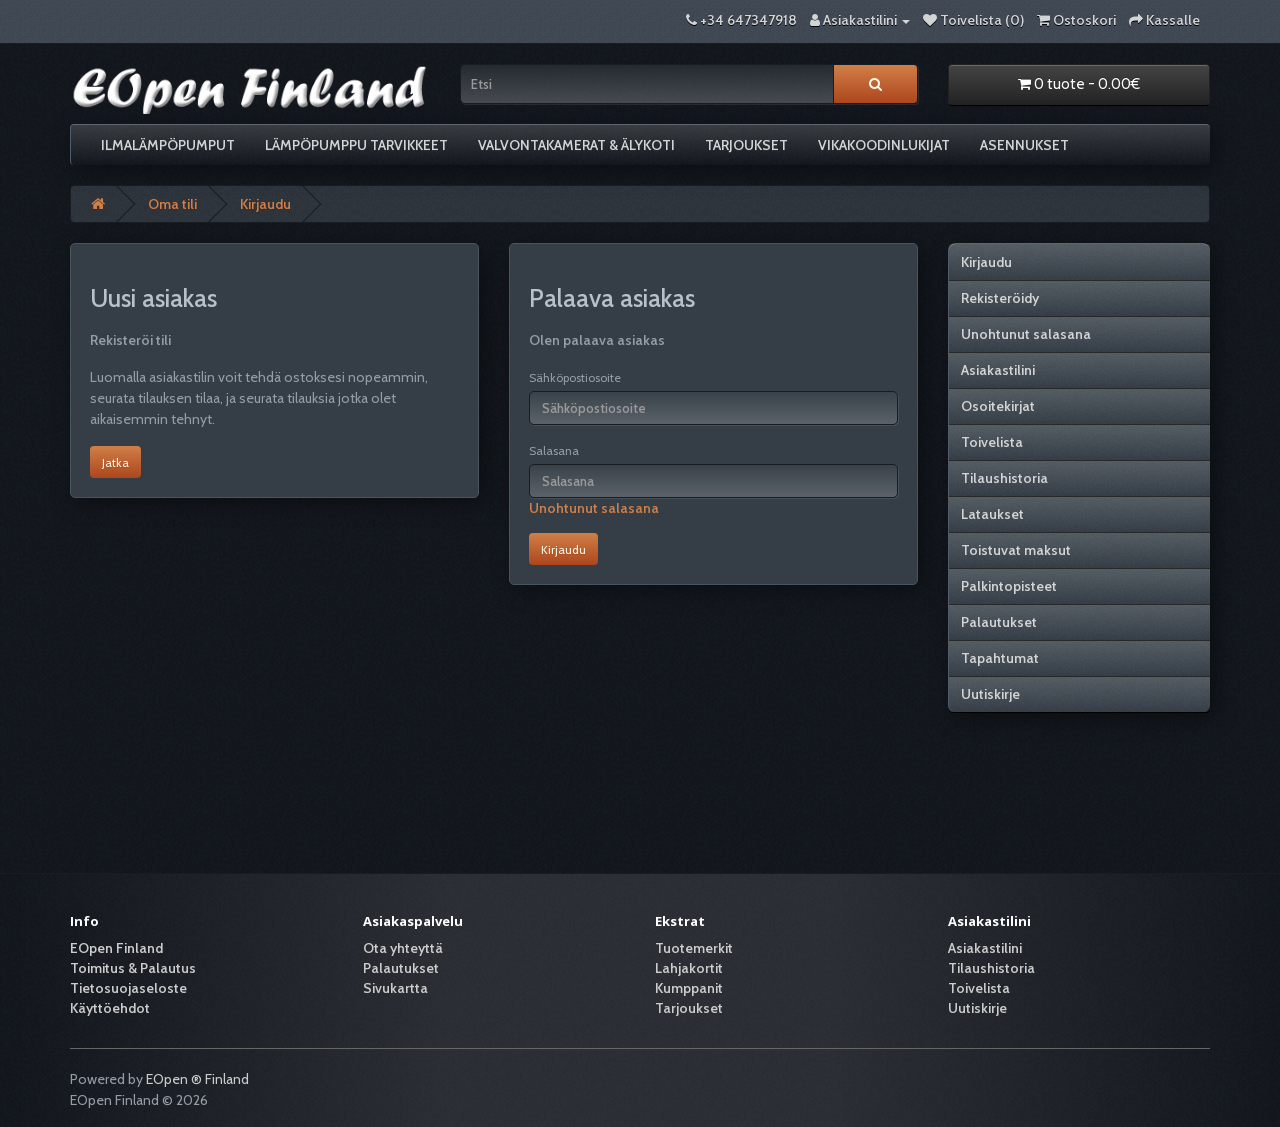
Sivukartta (395, 988)
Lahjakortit (689, 968)
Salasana (554, 450)
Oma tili (172, 204)
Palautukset (999, 622)
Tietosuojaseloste (128, 988)
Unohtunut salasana (594, 508)
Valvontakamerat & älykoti (576, 145)
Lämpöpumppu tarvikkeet (356, 145)
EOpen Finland (116, 948)
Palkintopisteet (1009, 586)
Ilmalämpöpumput (168, 145)
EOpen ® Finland (197, 1079)
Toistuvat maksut (1016, 550)
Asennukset (1024, 145)
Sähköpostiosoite (575, 377)
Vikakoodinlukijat (884, 145)
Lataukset (992, 514)
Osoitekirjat (998, 406)
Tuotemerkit (694, 948)
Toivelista (992, 442)
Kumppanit (689, 988)
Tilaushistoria (1004, 478)
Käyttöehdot (110, 1008)
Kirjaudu (265, 204)
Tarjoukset (746, 145)
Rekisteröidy (1000, 298)
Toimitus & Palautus (133, 968)
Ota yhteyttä (403, 948)
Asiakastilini (998, 370)
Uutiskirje (990, 694)
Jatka (115, 462)
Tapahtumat (1000, 658)
